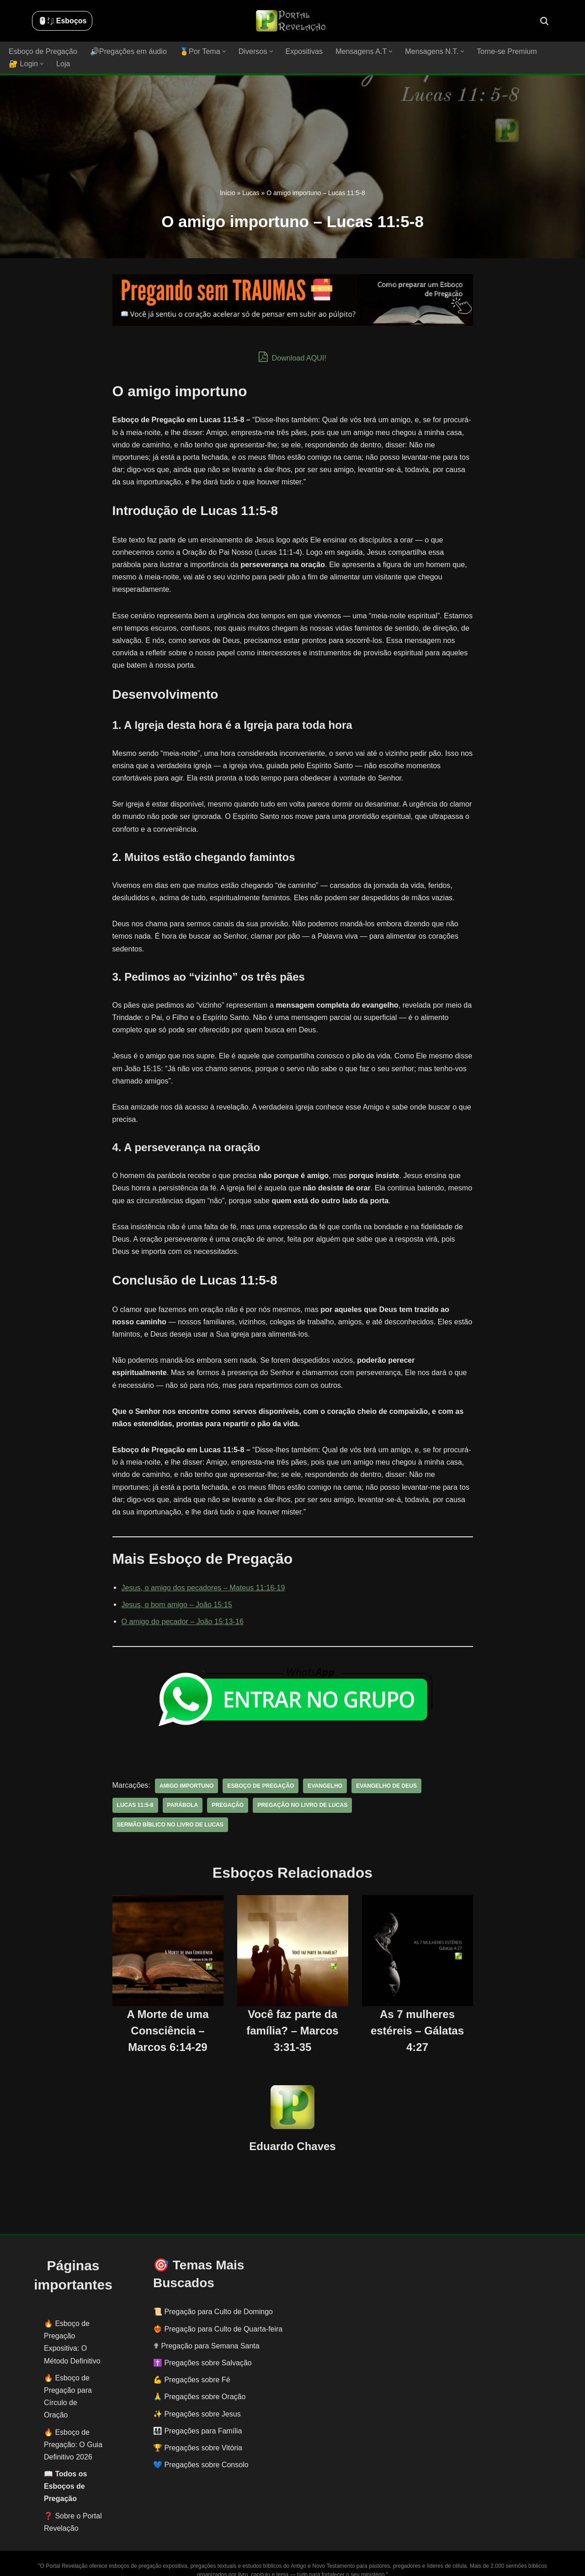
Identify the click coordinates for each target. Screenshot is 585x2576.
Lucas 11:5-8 (135, 1793)
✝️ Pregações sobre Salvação (202, 2350)
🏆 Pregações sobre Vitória (197, 2435)
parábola (182, 1793)
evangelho (323, 1773)
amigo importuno (186, 1773)
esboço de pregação (260, 1773)
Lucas (250, 193)
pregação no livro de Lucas (301, 1793)
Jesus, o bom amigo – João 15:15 (176, 1592)
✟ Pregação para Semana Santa (206, 2333)
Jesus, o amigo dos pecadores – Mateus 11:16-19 (203, 1575)
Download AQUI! (292, 356)
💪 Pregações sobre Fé (191, 2367)
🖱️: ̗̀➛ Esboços (62, 21)
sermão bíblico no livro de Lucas (170, 1812)
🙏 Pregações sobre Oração (199, 2384)
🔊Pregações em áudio (128, 51)
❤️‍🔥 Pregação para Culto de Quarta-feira (217, 2316)
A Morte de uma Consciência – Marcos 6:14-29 (167, 2017)
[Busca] (544, 21)
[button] (222, 51)
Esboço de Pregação (43, 51)
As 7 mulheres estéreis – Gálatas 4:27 (417, 2017)
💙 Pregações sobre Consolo (201, 2452)
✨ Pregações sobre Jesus (197, 2401)
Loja (63, 64)
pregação (227, 1793)
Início (227, 193)
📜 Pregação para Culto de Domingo (213, 2299)
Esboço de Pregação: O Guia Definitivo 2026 (73, 2432)
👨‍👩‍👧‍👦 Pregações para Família (197, 2418)
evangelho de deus (384, 1773)
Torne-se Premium (503, 51)
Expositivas (302, 51)
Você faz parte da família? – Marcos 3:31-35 (292, 2017)
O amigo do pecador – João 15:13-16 (182, 1609)
